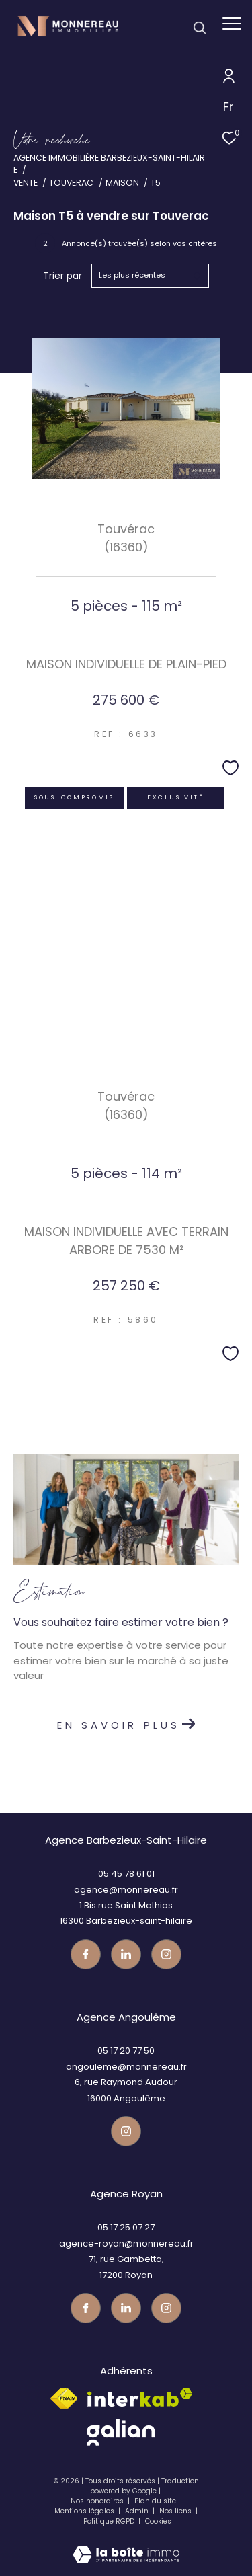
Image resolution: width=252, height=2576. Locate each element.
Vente (25, 182)
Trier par (62, 276)
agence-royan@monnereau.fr (126, 2243)
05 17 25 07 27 (126, 2227)
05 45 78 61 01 (126, 1873)
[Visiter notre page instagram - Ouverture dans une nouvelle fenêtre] (166, 1954)
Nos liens (176, 2511)
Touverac (71, 182)
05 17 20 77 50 (126, 2050)
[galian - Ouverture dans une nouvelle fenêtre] (121, 2432)
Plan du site (156, 2501)
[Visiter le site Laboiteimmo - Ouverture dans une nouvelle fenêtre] (126, 2545)
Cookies (158, 2522)
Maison (122, 182)
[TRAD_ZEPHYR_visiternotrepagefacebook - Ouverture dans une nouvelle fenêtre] (86, 1954)
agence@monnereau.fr (126, 1889)
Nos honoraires (97, 2501)
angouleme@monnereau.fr (126, 2066)
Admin (138, 2511)
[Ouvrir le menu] (232, 23)
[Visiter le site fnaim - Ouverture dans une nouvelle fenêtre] (63, 2398)
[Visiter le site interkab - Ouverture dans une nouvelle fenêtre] (139, 2397)
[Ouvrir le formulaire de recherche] (199, 27)
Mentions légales (85, 2511)
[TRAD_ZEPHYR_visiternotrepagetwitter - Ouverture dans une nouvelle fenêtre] (126, 1954)
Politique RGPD (108, 2521)
